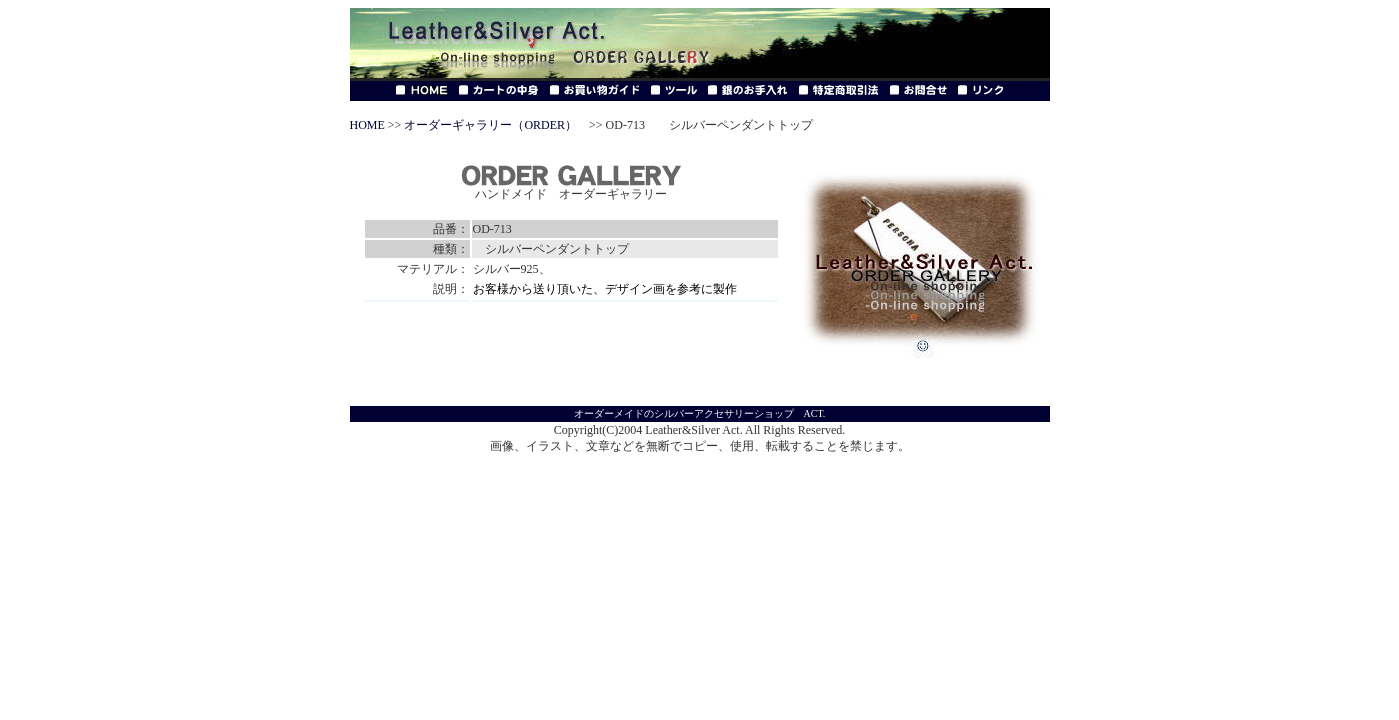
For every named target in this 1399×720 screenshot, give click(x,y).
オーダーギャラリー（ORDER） (490, 125)
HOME (367, 125)
